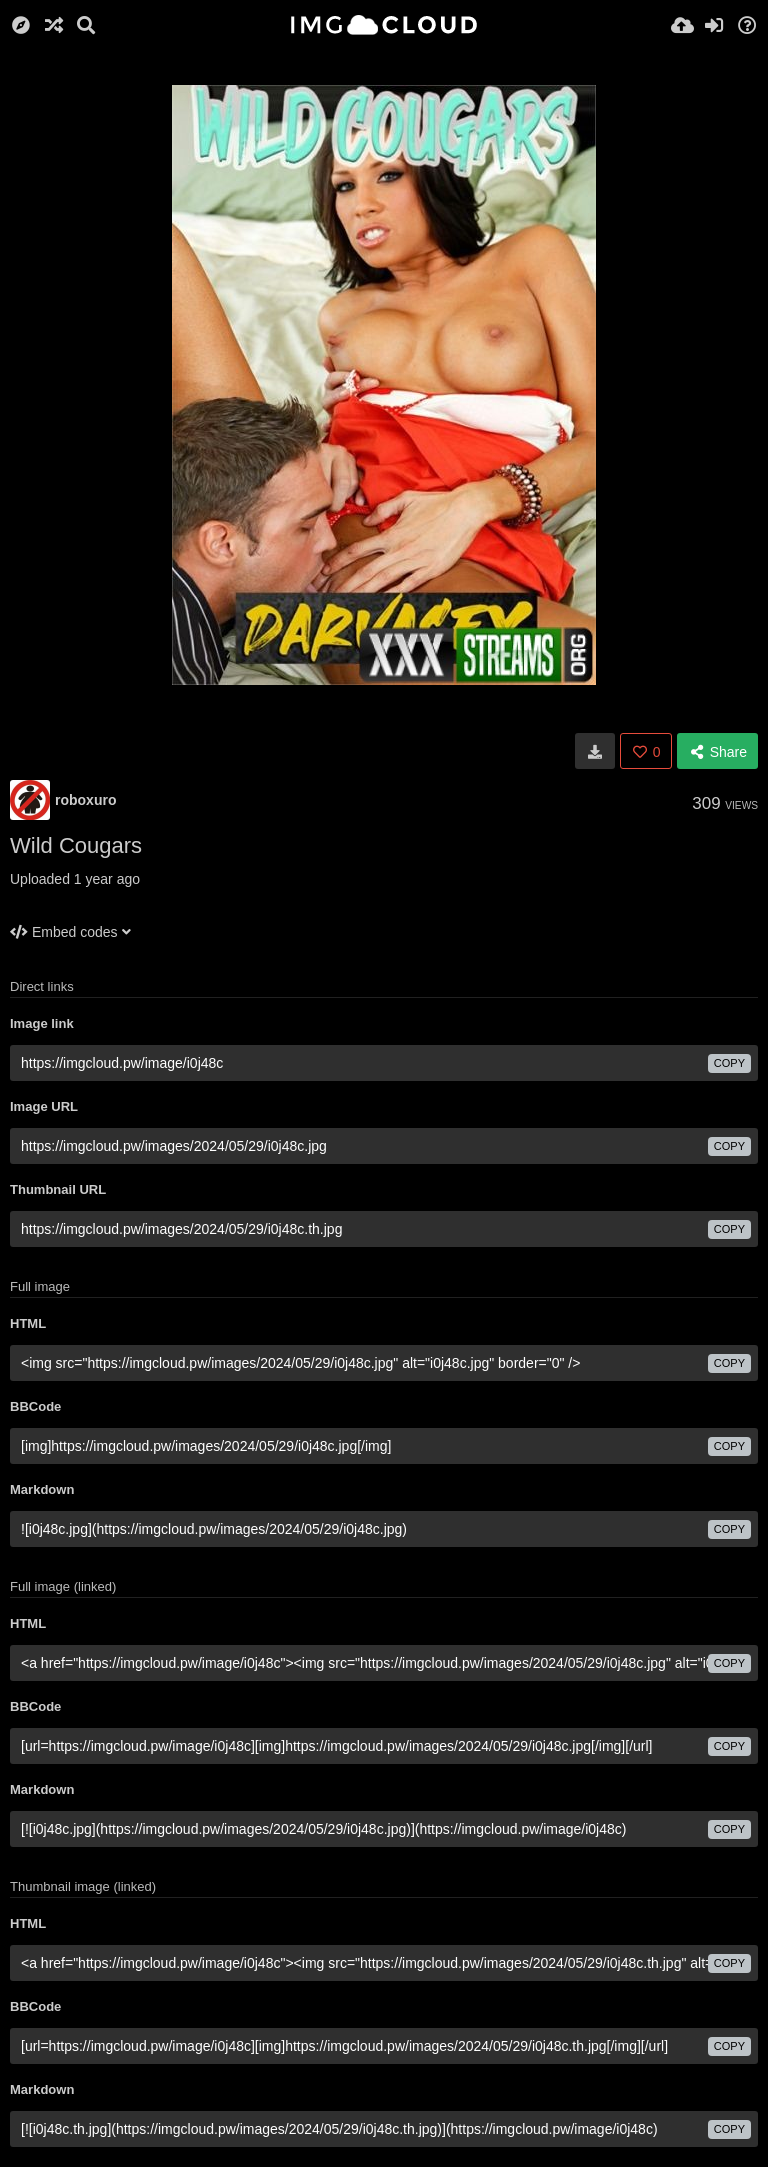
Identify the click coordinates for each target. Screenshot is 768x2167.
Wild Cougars (76, 845)
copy (729, 1063)
